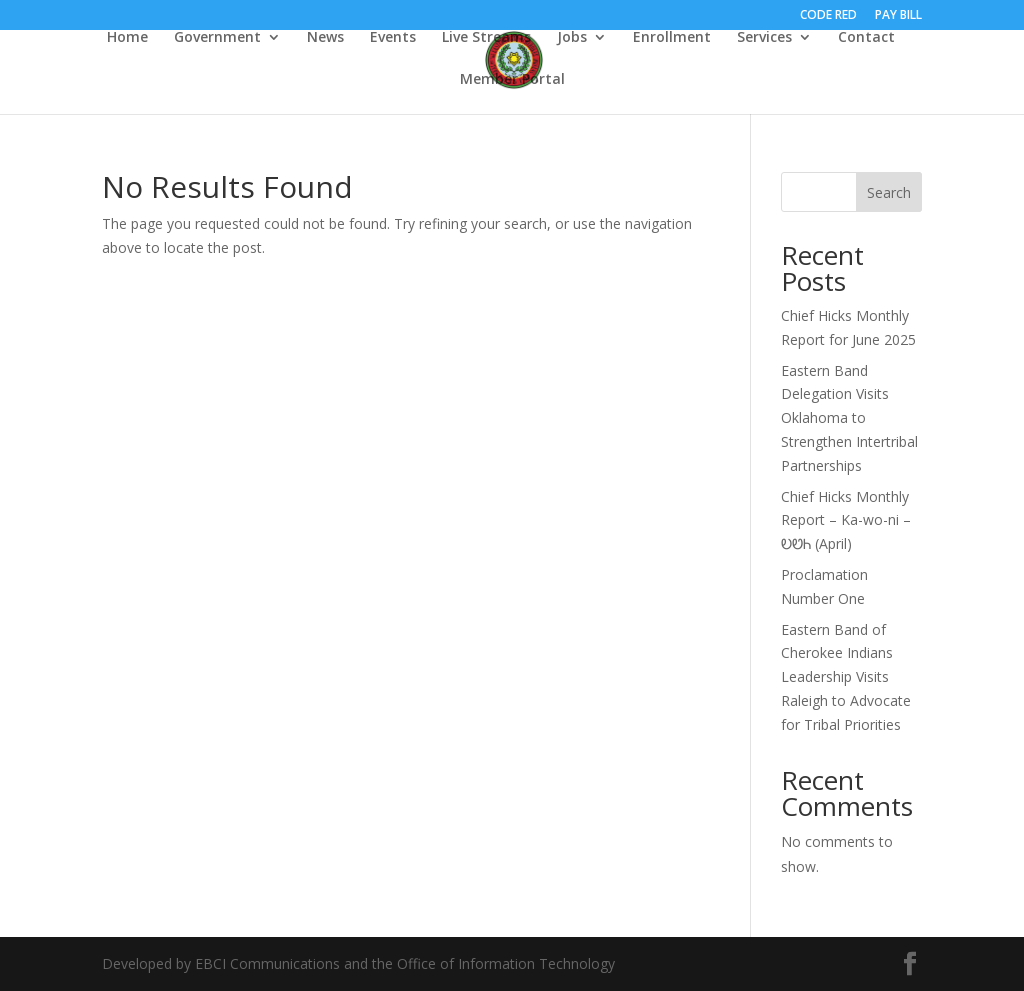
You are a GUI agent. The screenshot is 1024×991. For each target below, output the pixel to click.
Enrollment (672, 38)
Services (764, 38)
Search (889, 192)
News (325, 38)
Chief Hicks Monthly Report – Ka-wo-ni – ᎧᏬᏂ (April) (846, 520)
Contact (866, 38)
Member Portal (512, 80)
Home (127, 38)
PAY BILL (898, 16)
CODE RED (828, 16)
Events (393, 38)
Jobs (572, 38)
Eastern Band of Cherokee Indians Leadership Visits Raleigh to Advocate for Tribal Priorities (846, 677)
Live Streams (486, 38)
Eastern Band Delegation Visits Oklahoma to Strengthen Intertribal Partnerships (849, 418)
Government (217, 38)
